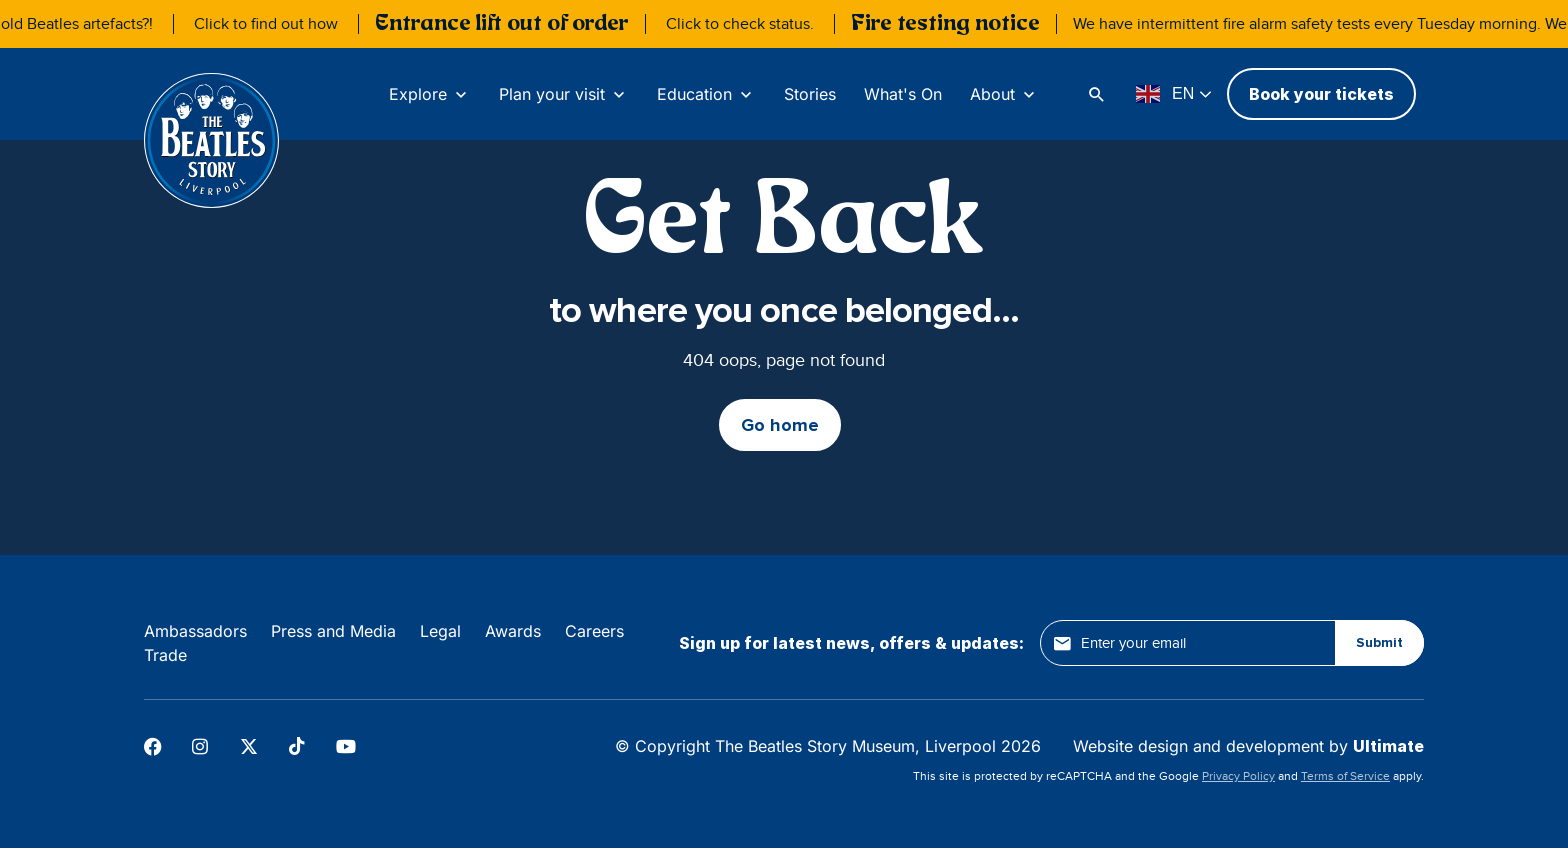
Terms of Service (1345, 776)
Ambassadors (195, 631)
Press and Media (333, 631)
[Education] (706, 94)
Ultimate (1388, 746)
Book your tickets (1321, 94)
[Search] (1099, 94)
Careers (594, 631)
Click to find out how (284, 24)
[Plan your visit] (564, 94)
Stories (810, 94)
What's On (903, 94)
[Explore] (430, 94)
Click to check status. (758, 24)
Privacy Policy (1238, 776)
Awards (513, 631)
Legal (440, 631)
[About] (1004, 94)
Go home (780, 425)
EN (1165, 94)
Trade (165, 655)
